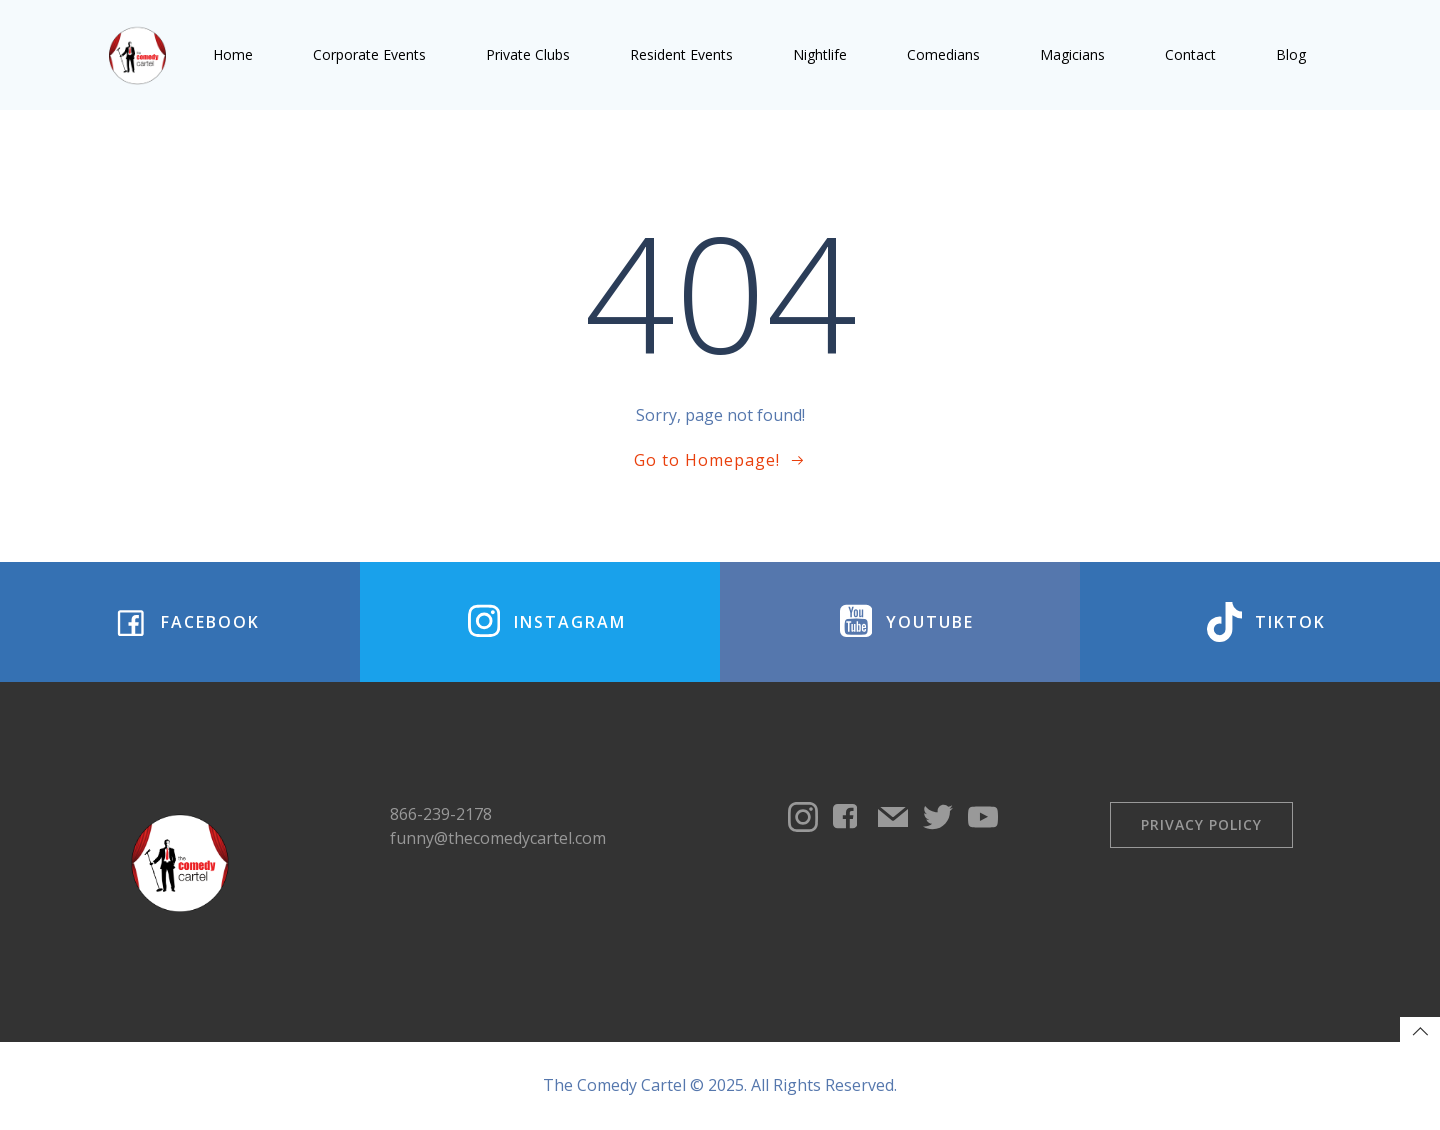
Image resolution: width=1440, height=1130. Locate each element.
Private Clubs (528, 54)
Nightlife (820, 54)
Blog (1291, 54)
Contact (1190, 54)
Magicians (1072, 54)
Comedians (943, 54)
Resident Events (681, 54)
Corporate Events (369, 54)
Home (233, 54)
